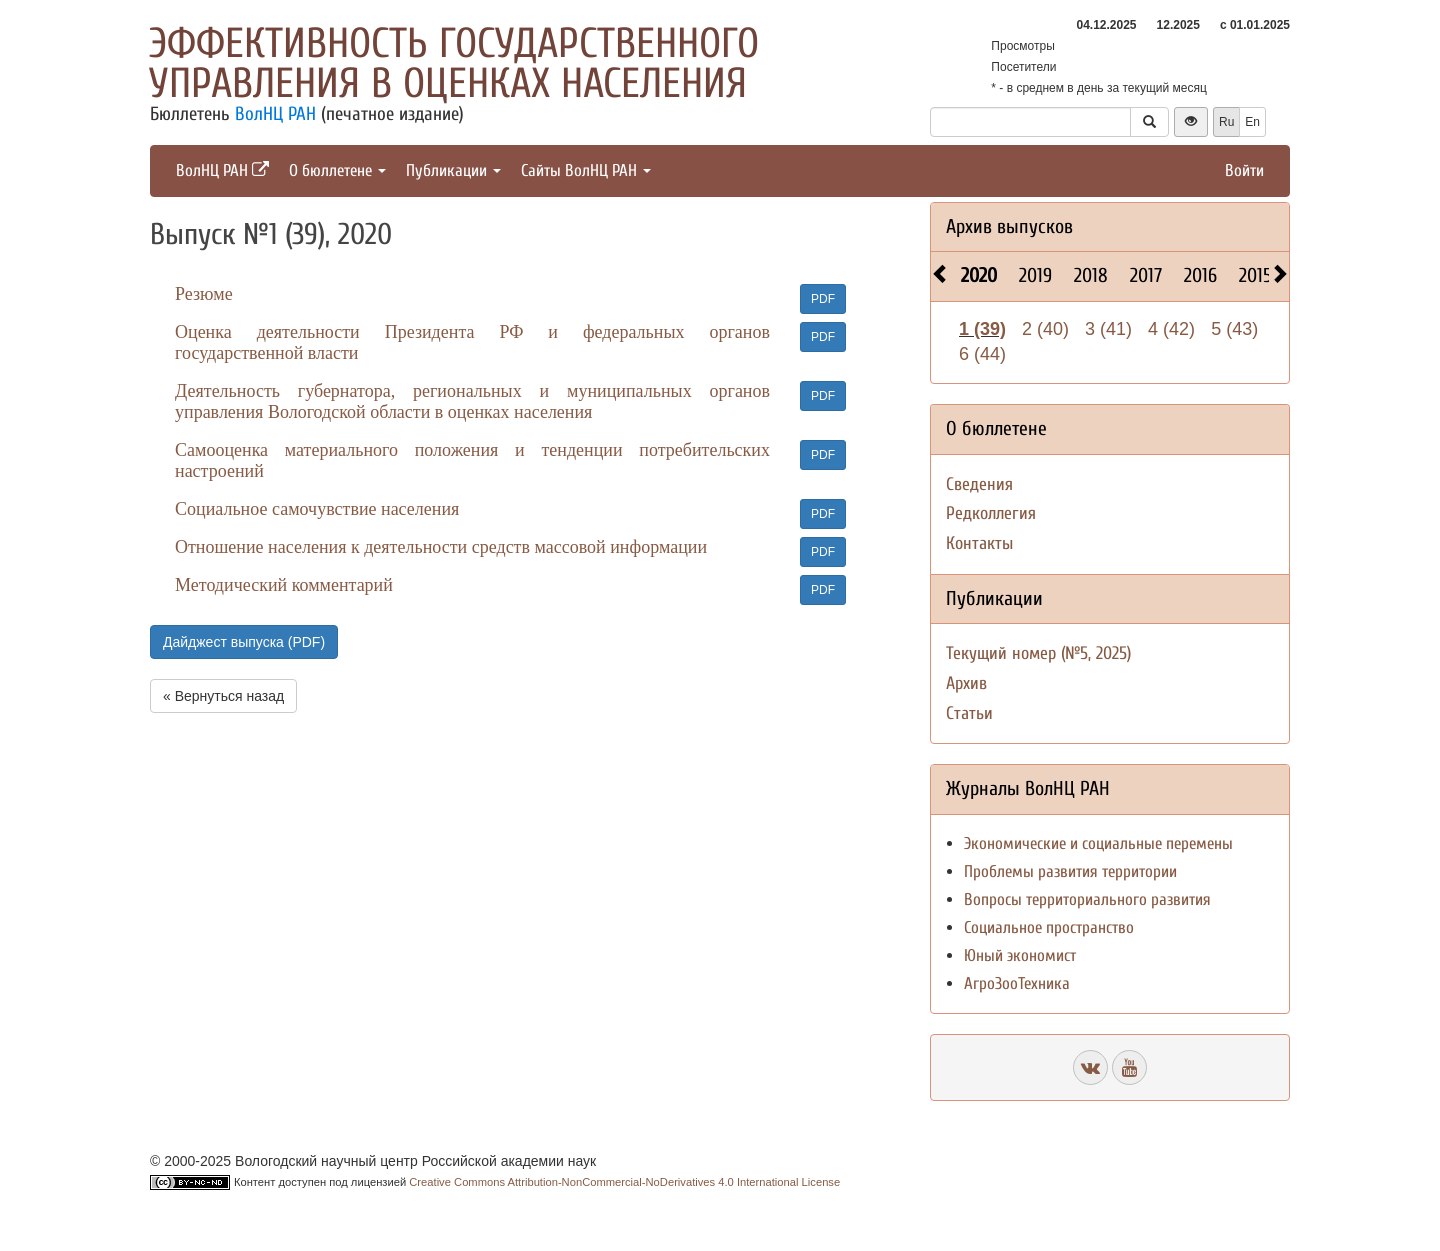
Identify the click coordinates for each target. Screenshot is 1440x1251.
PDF (823, 299)
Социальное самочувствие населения (317, 509)
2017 (1146, 275)
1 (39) (982, 329)
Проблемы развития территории (1070, 871)
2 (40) (1045, 329)
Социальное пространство (1049, 927)
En (1252, 122)
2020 (979, 275)
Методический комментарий (284, 585)
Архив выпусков (1009, 226)
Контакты (979, 543)
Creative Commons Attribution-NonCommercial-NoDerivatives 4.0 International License (624, 1182)
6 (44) (982, 354)
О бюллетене (337, 170)
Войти (1244, 170)
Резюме (204, 294)
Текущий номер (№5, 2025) (1038, 653)
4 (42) (1171, 329)
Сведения (979, 484)
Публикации (453, 170)
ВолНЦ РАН (275, 114)
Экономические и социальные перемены (1098, 843)
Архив (966, 683)
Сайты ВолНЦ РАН (586, 170)
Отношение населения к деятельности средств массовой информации (441, 547)
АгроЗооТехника (1017, 983)
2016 (1200, 275)
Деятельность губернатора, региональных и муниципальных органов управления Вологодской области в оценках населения (472, 401)
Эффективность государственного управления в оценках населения (454, 63)
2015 (1255, 275)
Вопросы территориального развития (1087, 899)
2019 (1035, 275)
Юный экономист (1020, 955)
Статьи (969, 713)
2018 (1091, 275)
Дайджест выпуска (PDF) (244, 642)
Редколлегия (991, 513)
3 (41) (1108, 329)
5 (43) (1234, 329)
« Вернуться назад (223, 696)
